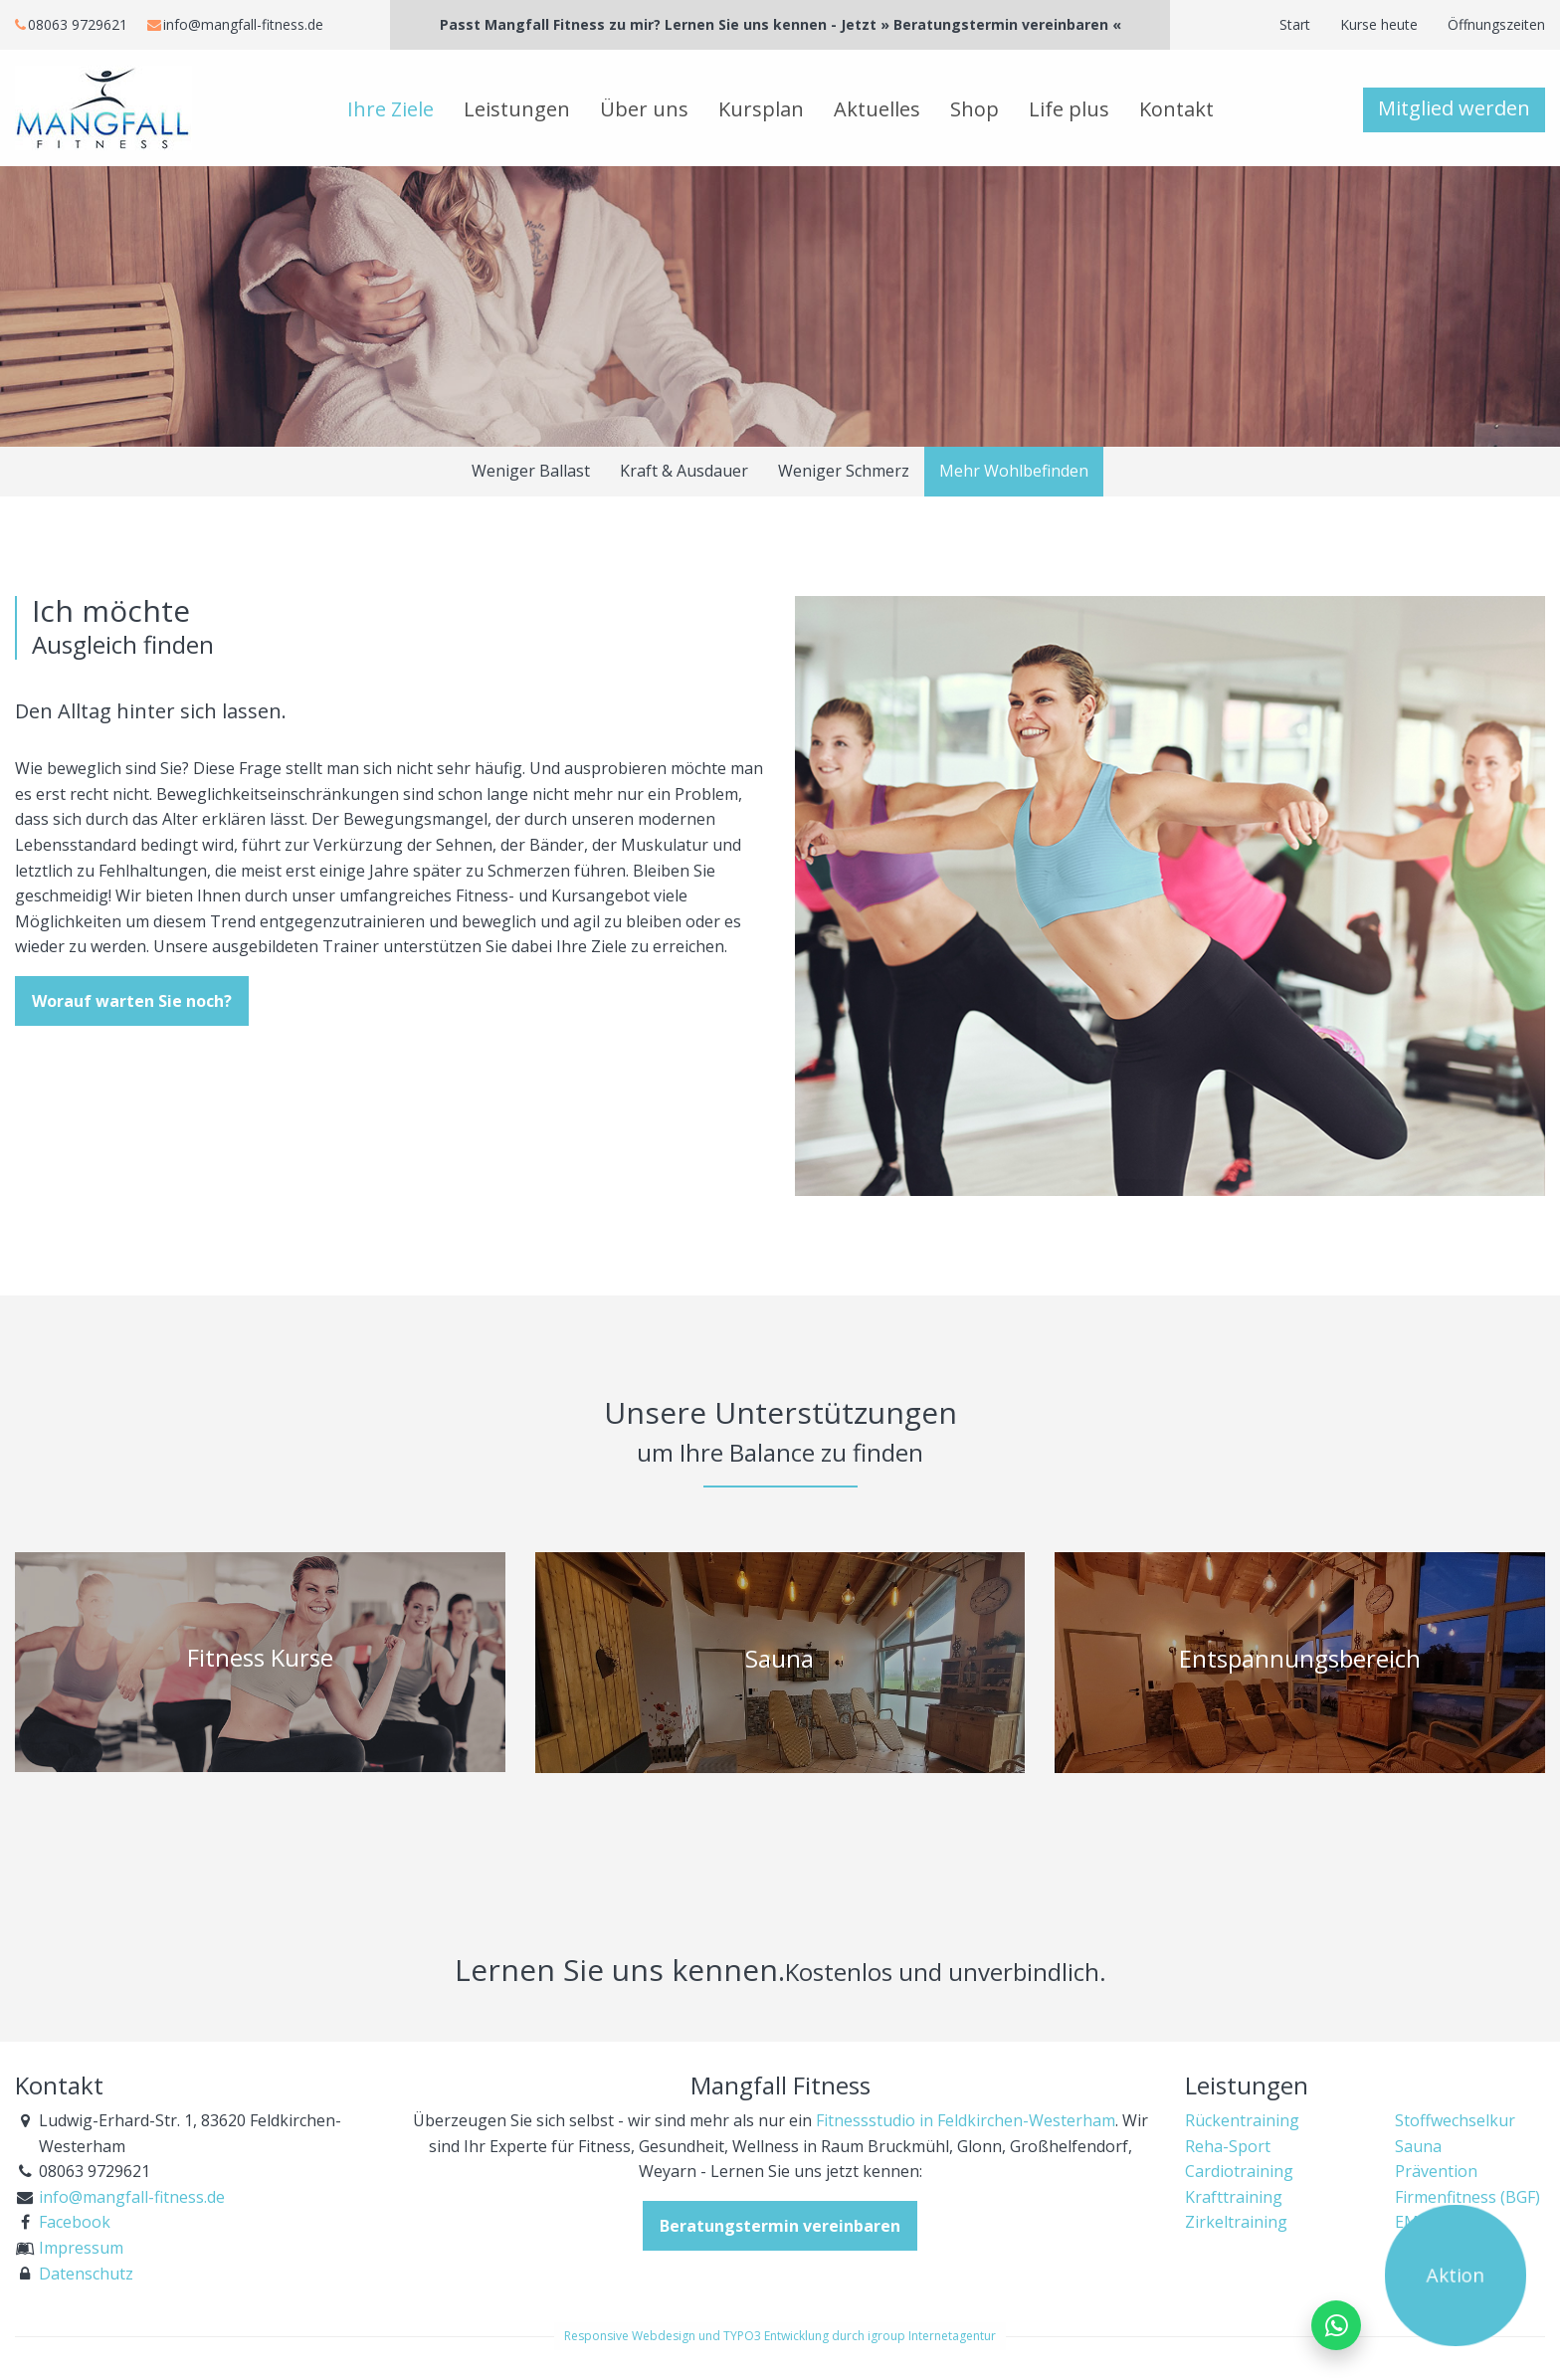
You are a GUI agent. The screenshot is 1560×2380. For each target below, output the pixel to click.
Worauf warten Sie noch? (132, 1001)
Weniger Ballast (531, 471)
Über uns (644, 109)
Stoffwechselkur (1455, 2120)
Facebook (74, 2222)
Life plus (1069, 109)
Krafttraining (1233, 2197)
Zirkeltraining (1236, 2222)
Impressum (81, 2248)
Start (1294, 24)
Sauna (1418, 2146)
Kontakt (1176, 109)
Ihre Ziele (390, 109)
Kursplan (761, 109)
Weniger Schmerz (843, 471)
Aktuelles (877, 109)
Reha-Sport (1227, 2146)
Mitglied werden (1454, 108)
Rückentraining (1242, 2120)
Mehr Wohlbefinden (1013, 471)
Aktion (1456, 2275)
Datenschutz (86, 2273)
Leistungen (517, 109)
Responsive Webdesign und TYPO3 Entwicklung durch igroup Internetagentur (780, 2335)
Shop (974, 109)
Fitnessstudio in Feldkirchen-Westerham (965, 2120)
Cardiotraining (1239, 2171)
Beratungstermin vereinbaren (780, 2226)
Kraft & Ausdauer (684, 471)
